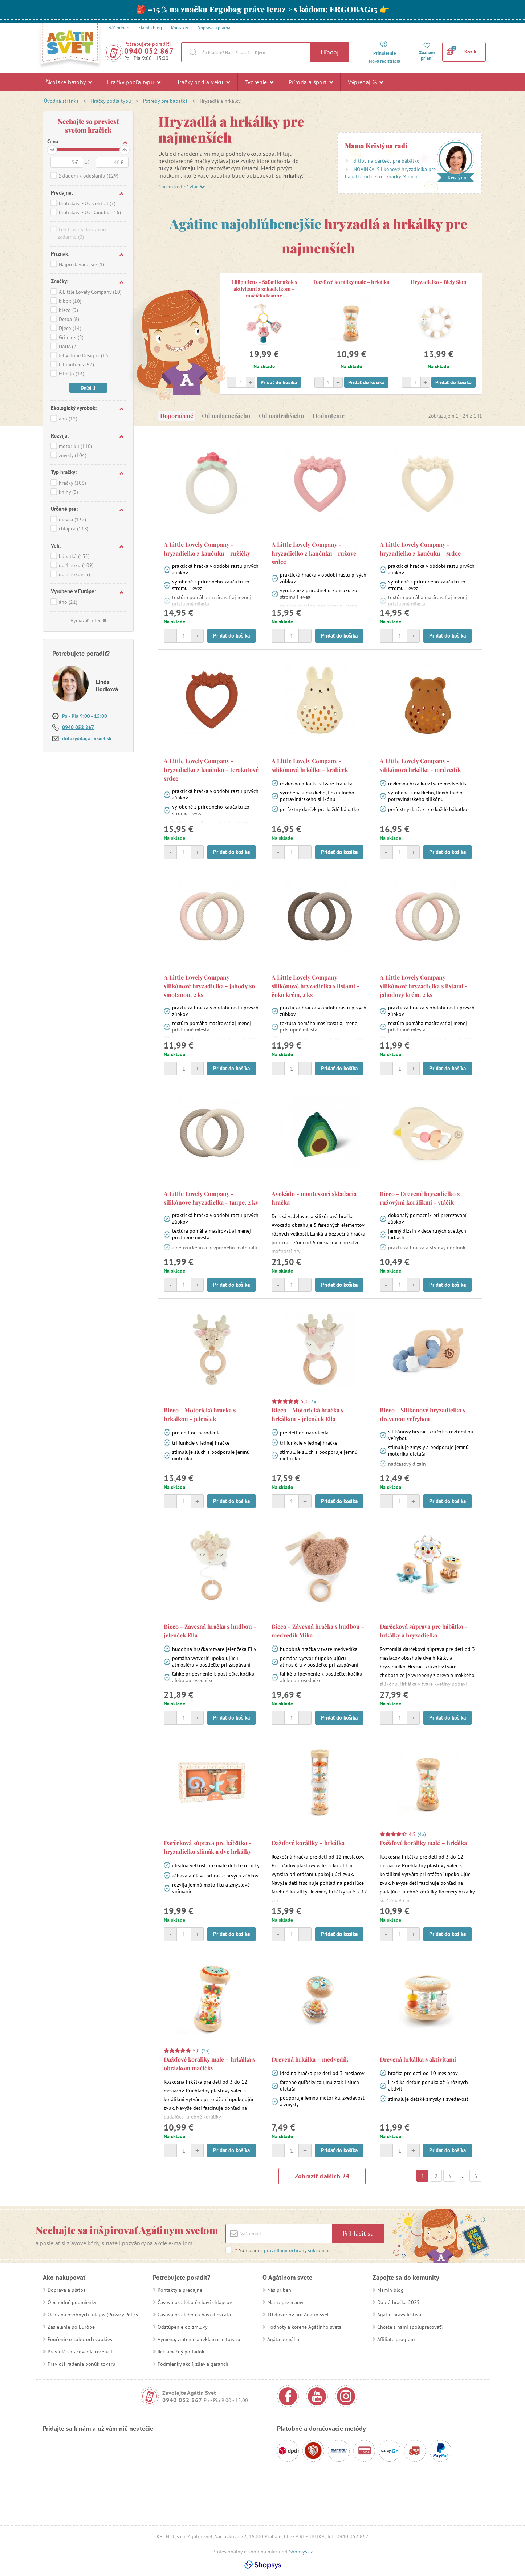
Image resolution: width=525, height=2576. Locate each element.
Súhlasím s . (282, 2250)
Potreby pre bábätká (165, 101)
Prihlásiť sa (358, 2233)
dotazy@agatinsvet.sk (86, 738)
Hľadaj (330, 52)
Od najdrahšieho (281, 415)
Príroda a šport (311, 82)
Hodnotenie (329, 415)
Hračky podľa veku (202, 82)
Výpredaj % (365, 82)
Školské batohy (69, 82)
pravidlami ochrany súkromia (296, 2250)
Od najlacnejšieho (226, 415)
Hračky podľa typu (133, 82)
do (124, 149)
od (52, 149)
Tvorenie (259, 82)
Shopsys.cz (301, 2551)
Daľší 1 (88, 387)
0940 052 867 (149, 51)
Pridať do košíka (279, 382)
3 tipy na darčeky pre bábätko (387, 161)
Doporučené (176, 415)
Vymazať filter (88, 620)
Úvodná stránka (61, 101)
